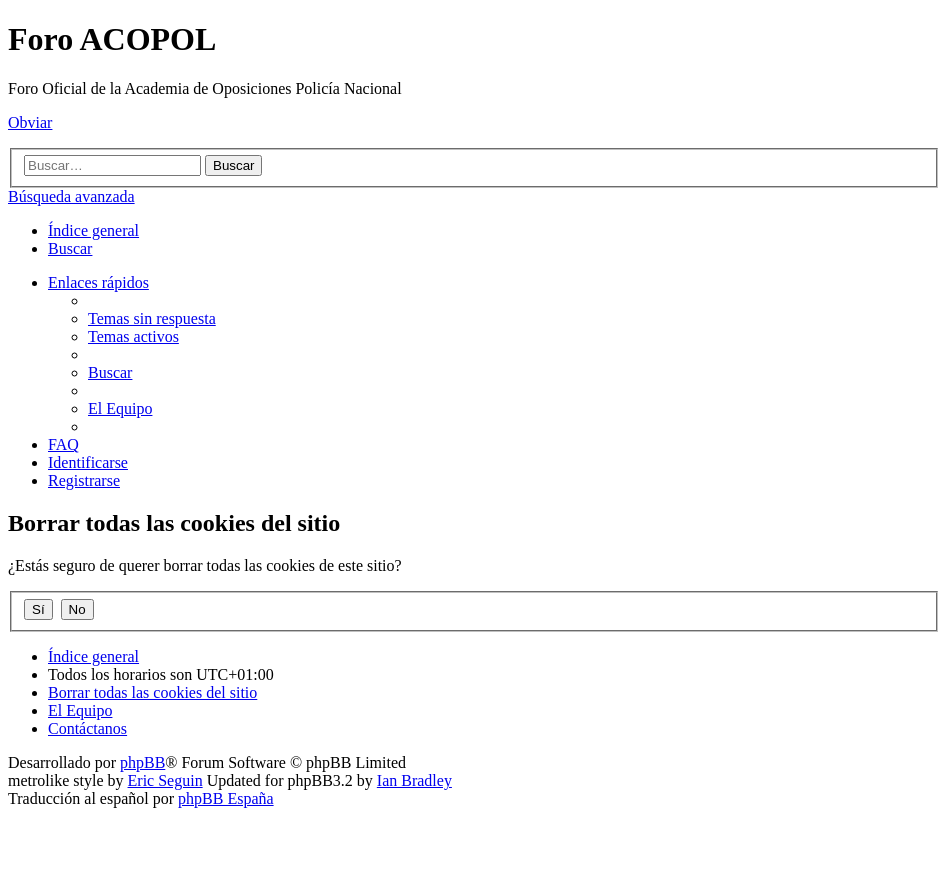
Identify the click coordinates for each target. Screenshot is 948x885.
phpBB (142, 762)
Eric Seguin (165, 780)
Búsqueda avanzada (71, 196)
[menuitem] (70, 248)
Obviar (30, 122)
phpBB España (226, 798)
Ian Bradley (414, 780)
